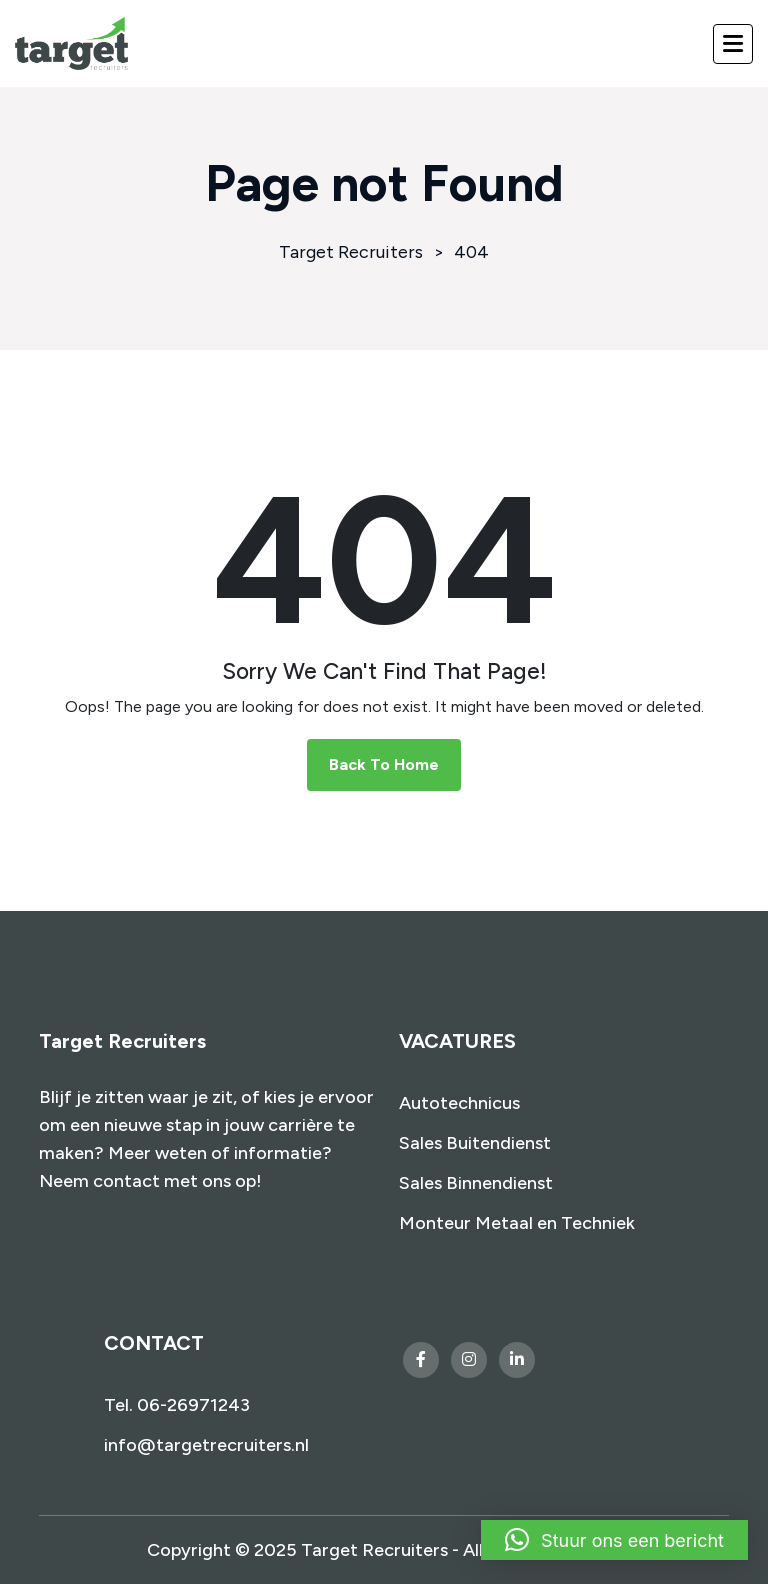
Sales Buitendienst (475, 1143)
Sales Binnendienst (476, 1183)
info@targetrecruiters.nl (206, 1445)
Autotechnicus (459, 1103)
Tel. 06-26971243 (177, 1405)
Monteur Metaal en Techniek (517, 1223)
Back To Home (384, 764)
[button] (614, 1540)
